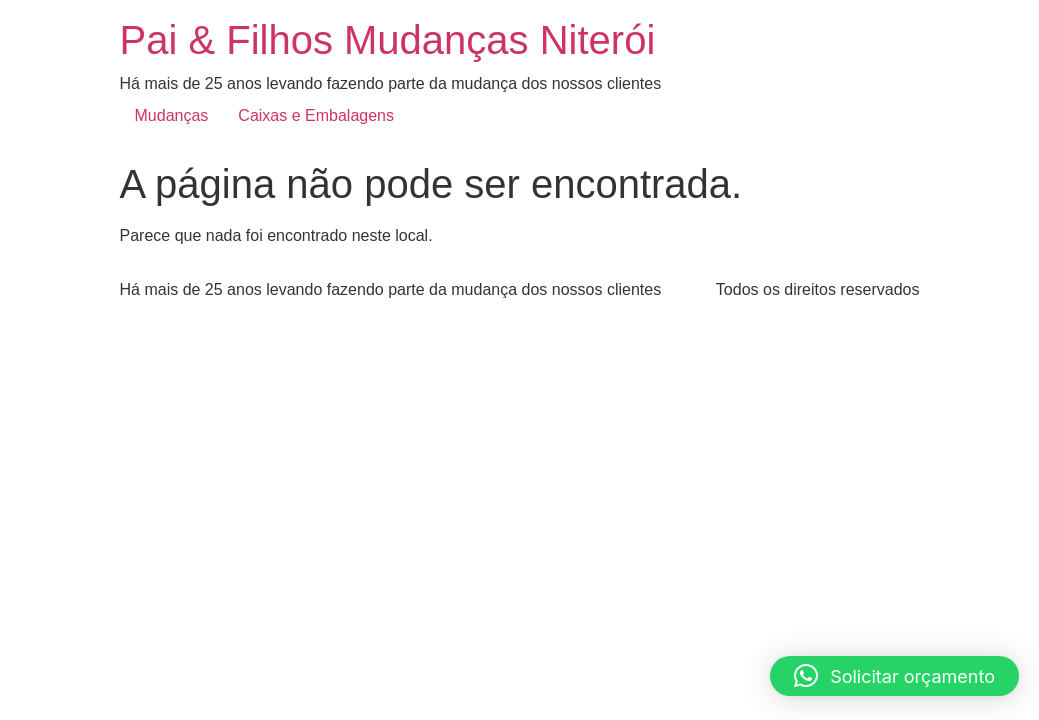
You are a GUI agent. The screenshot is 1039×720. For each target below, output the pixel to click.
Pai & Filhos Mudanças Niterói (388, 40)
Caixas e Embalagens (316, 115)
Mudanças (172, 115)
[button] (894, 676)
